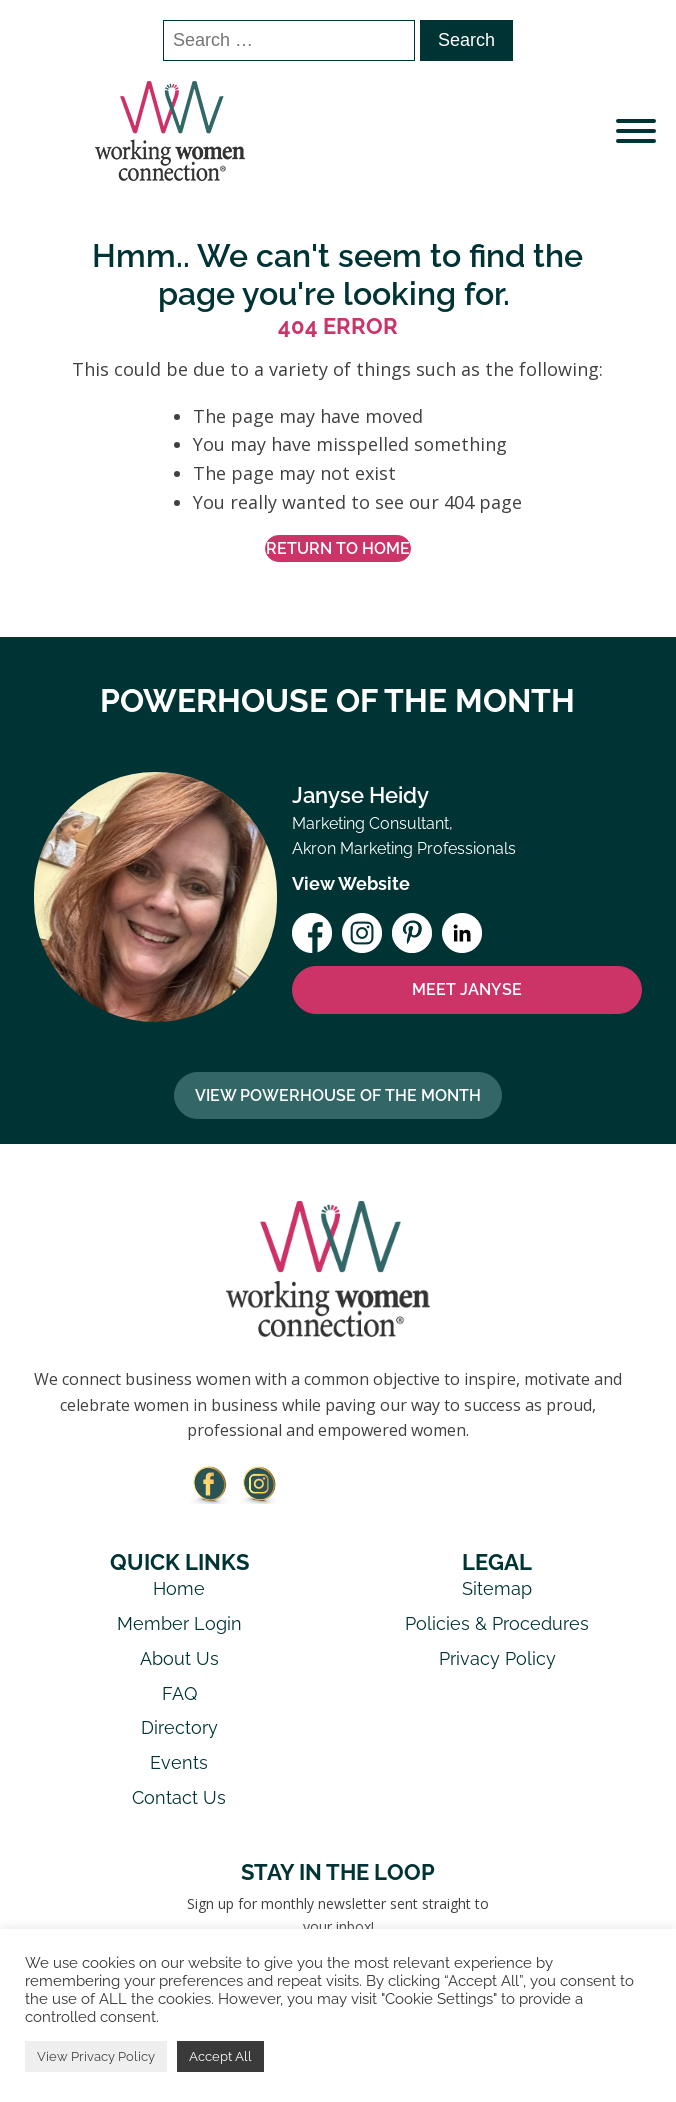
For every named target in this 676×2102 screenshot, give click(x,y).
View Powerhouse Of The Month (338, 1095)
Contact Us (179, 1797)
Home (179, 1588)
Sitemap (497, 1588)
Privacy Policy (497, 1658)
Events (179, 1762)
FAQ (179, 1693)
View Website (351, 883)
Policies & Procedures (497, 1623)
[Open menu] (636, 131)
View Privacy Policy (96, 2056)
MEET (467, 990)
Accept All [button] (220, 2056)
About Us (179, 1658)
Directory (179, 1727)
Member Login (179, 1623)
